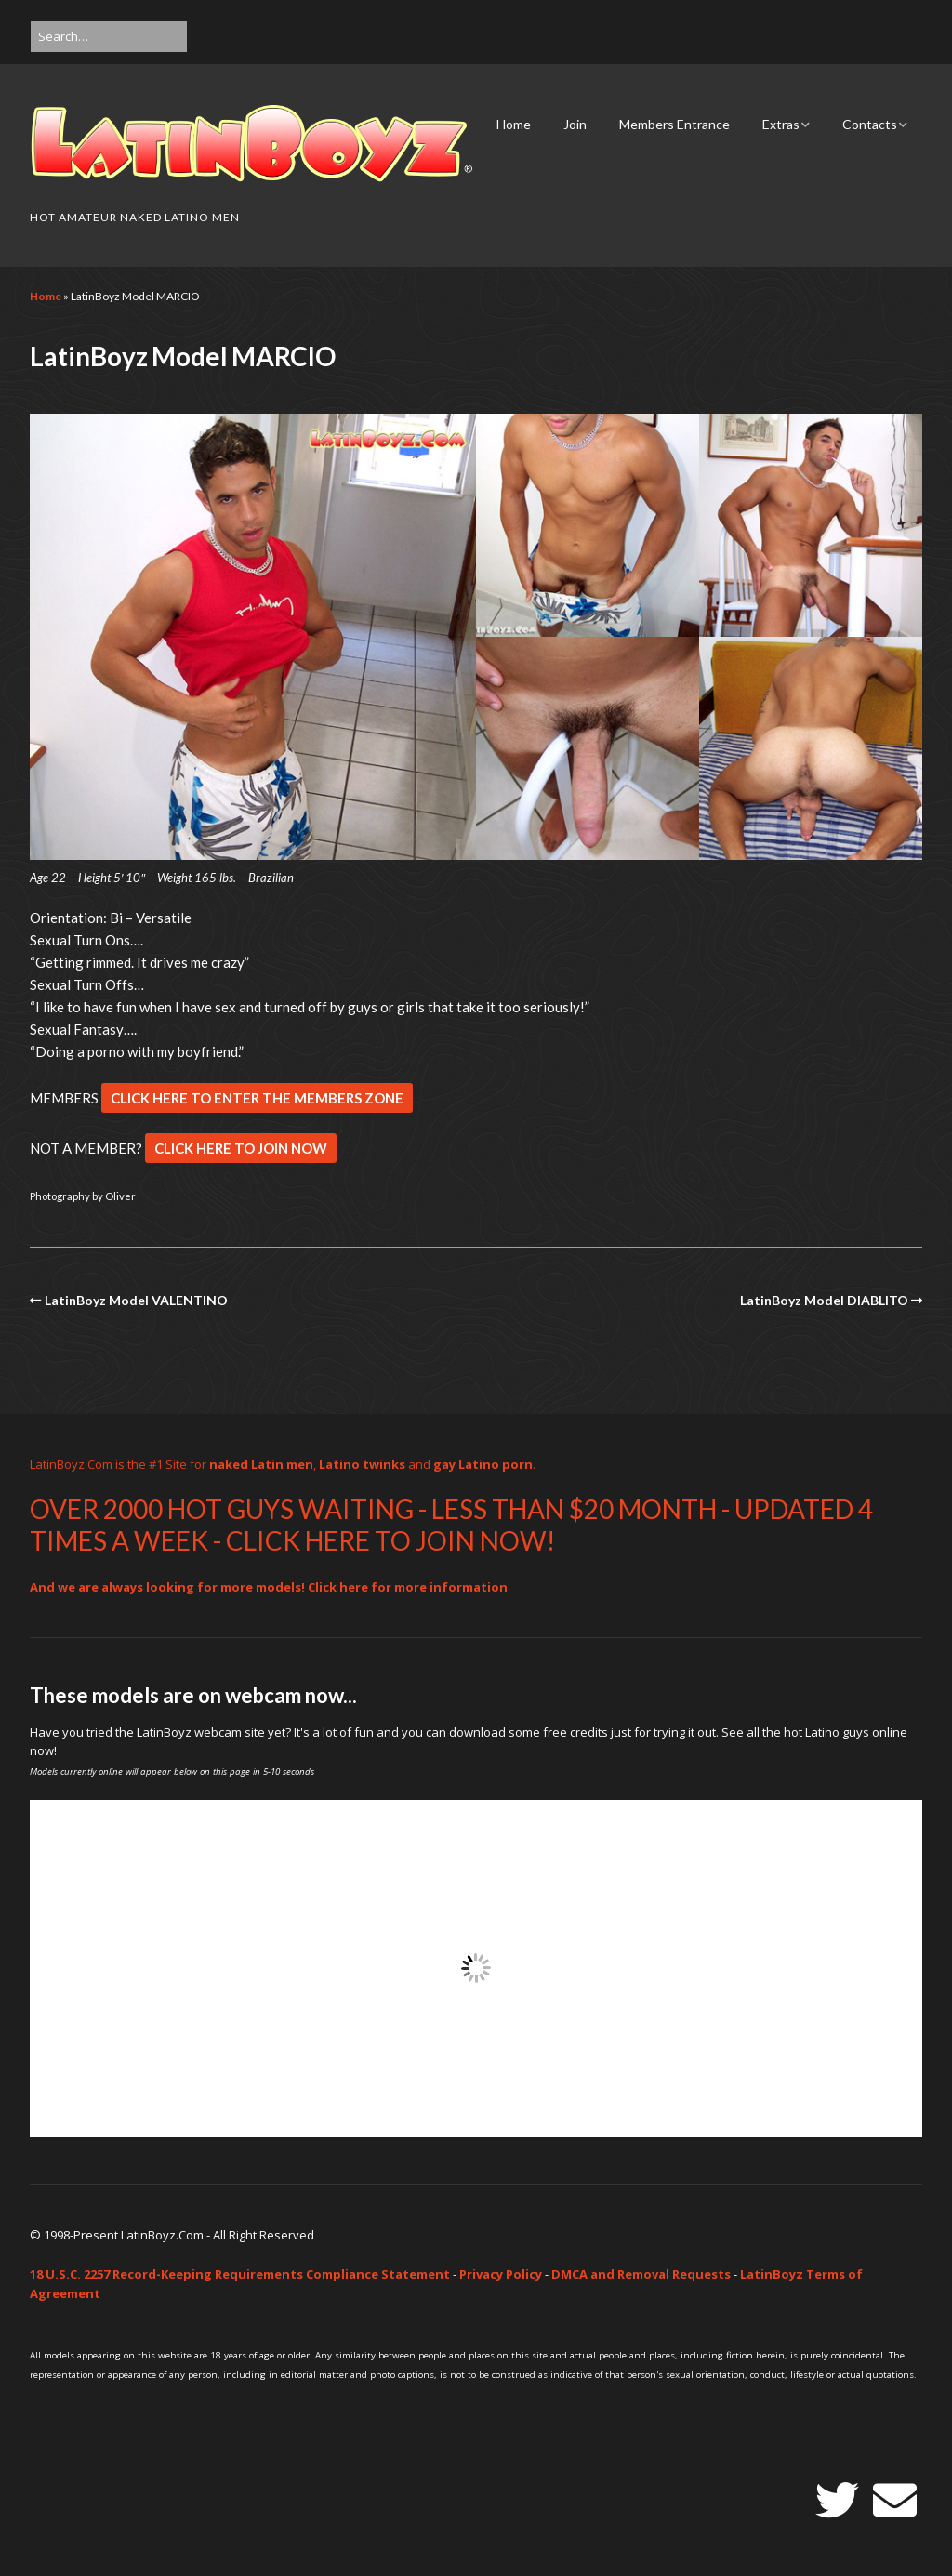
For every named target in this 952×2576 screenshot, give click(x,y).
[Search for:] (109, 36)
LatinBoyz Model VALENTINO (136, 1300)
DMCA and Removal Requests (641, 2274)
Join (575, 124)
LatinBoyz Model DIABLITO (824, 1300)
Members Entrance (674, 124)
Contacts (869, 124)
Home (513, 124)
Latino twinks (362, 1464)
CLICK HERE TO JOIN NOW (240, 1148)
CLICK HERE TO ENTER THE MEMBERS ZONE (257, 1098)
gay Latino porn (483, 1464)
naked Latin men (261, 1464)
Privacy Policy (500, 2274)
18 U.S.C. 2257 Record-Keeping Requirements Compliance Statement (240, 2274)
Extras (781, 124)
